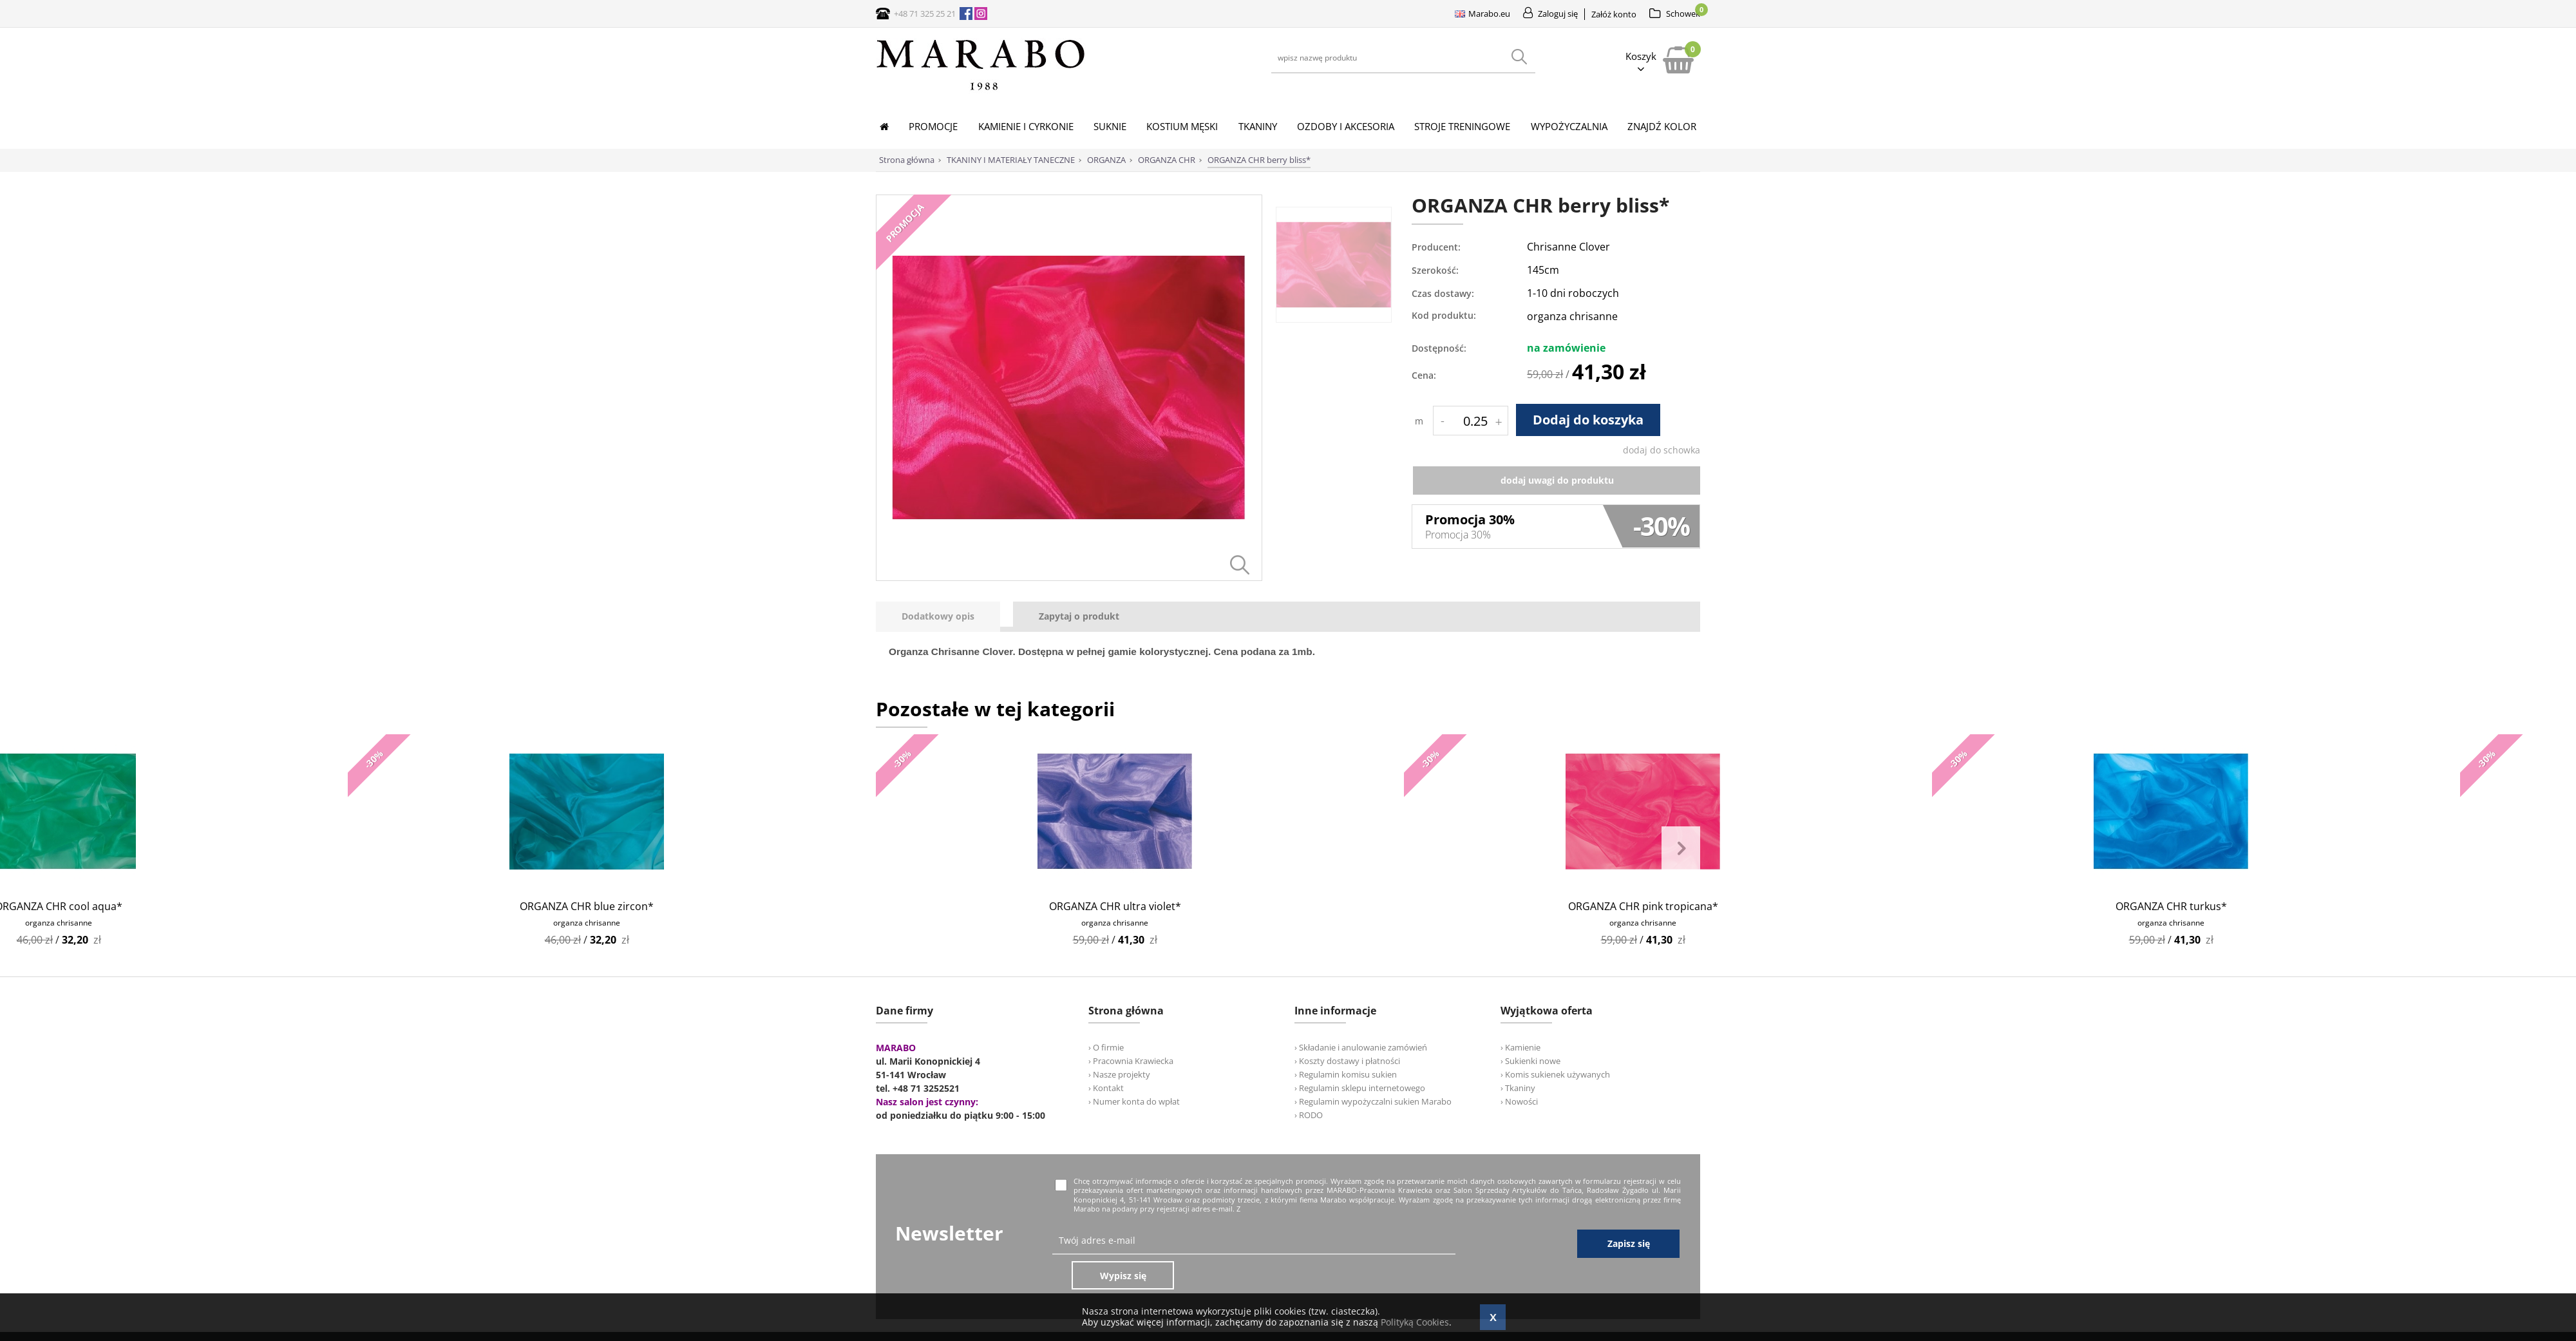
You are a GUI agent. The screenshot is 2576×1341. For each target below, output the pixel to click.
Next (1681, 848)
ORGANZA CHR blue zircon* (587, 906)
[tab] (944, 617)
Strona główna (906, 160)
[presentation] (938, 617)
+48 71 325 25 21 (925, 13)
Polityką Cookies (1415, 1322)
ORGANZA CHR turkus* (2171, 906)
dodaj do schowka (1661, 450)
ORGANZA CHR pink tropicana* (1643, 906)
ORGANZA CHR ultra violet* (1115, 906)
